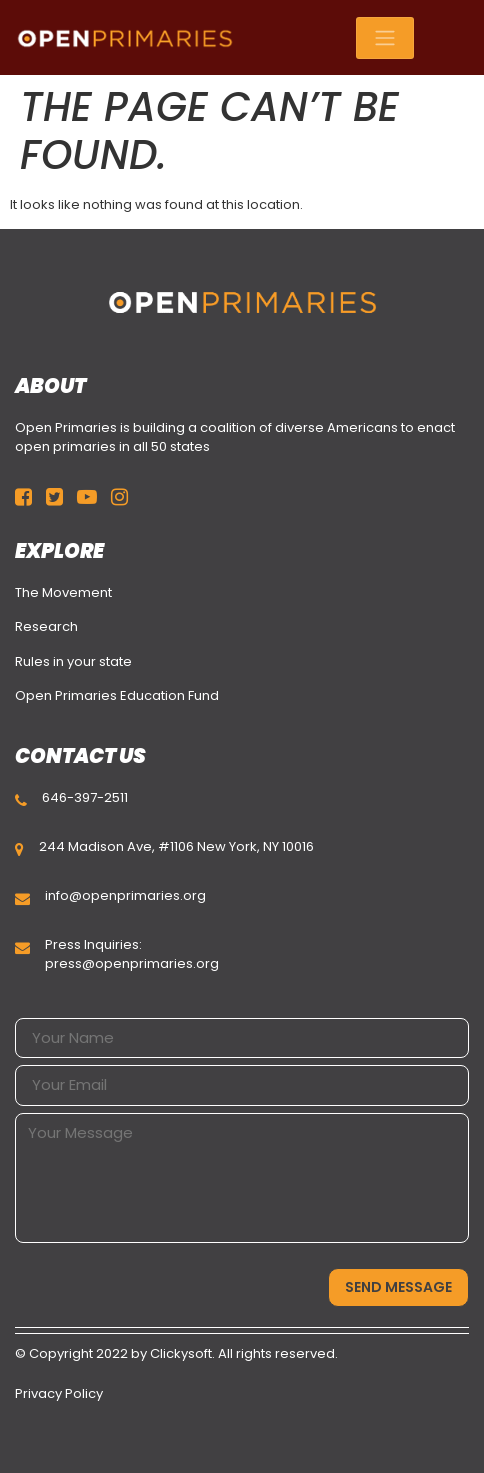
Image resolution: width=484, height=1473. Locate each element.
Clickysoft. (182, 1353)
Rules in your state (73, 661)
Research (46, 626)
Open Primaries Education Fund (117, 695)
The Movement (63, 592)
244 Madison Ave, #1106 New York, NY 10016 (176, 846)
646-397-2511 (85, 797)
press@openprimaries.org (132, 963)
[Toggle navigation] (385, 38)
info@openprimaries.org (125, 895)
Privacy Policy (59, 1393)
